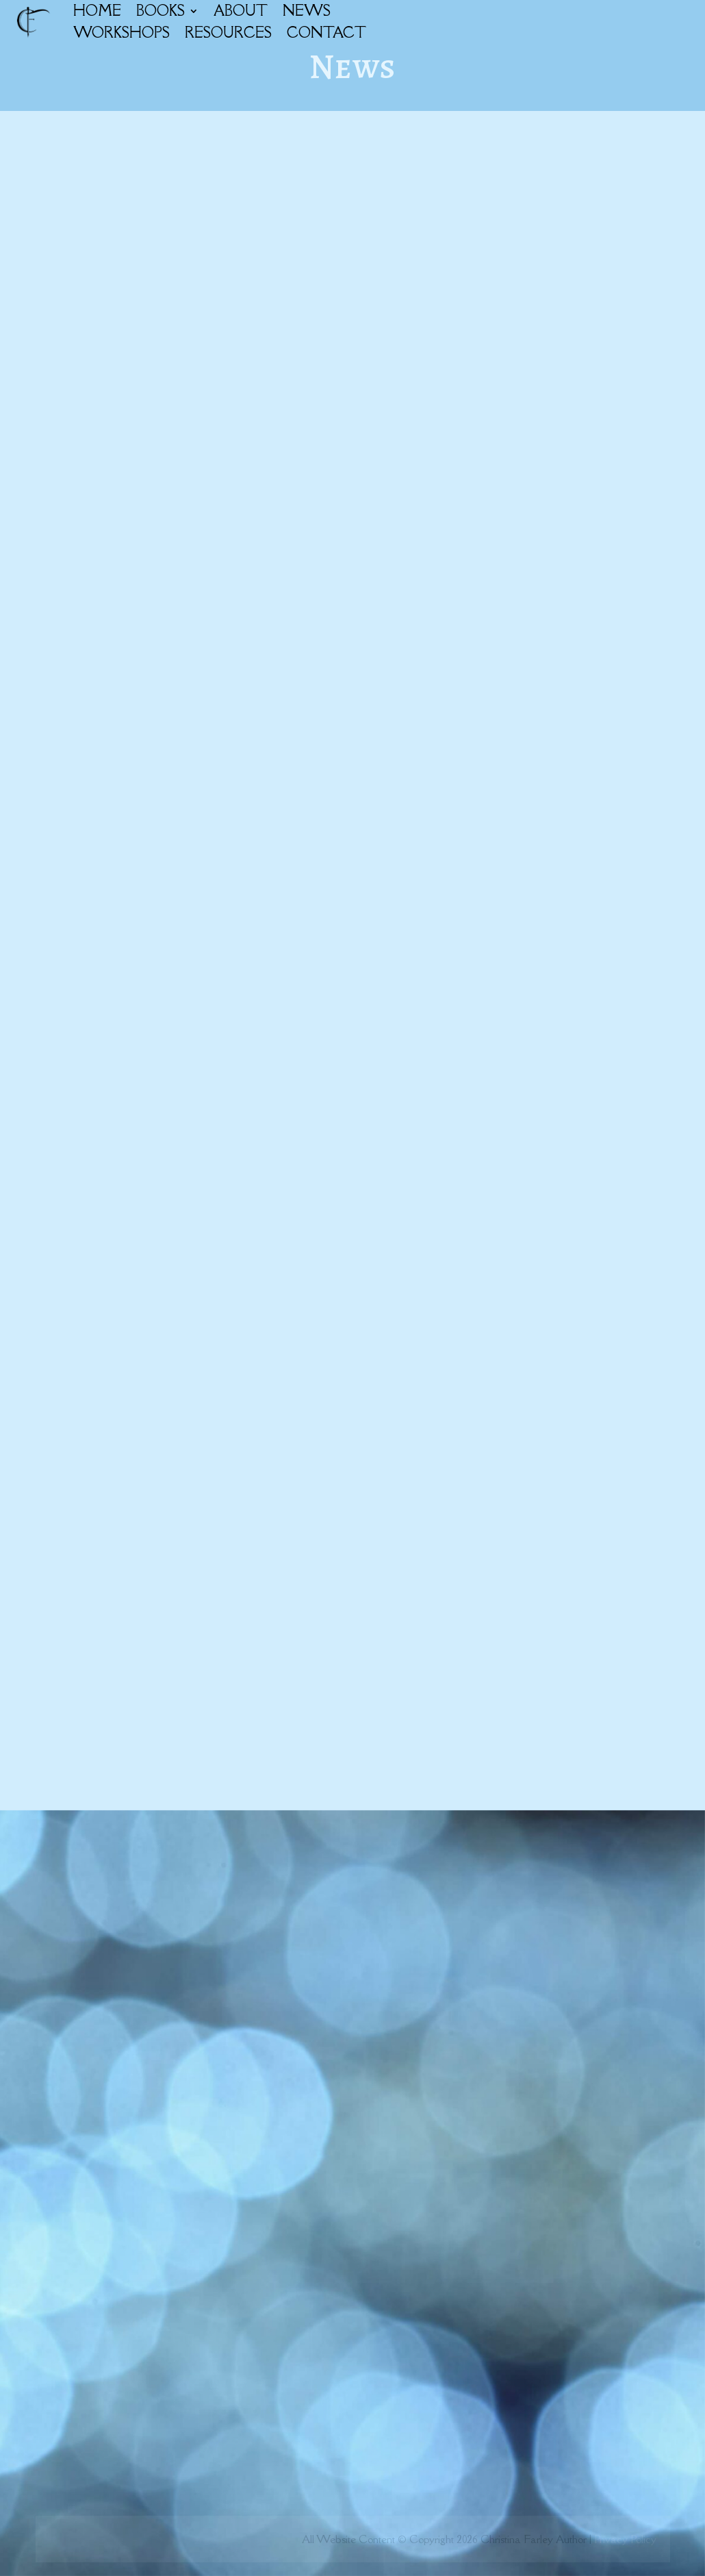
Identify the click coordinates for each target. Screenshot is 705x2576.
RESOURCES (228, 32)
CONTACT (326, 32)
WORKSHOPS (121, 32)
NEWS (307, 10)
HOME (97, 10)
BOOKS (160, 10)
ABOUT (241, 10)
